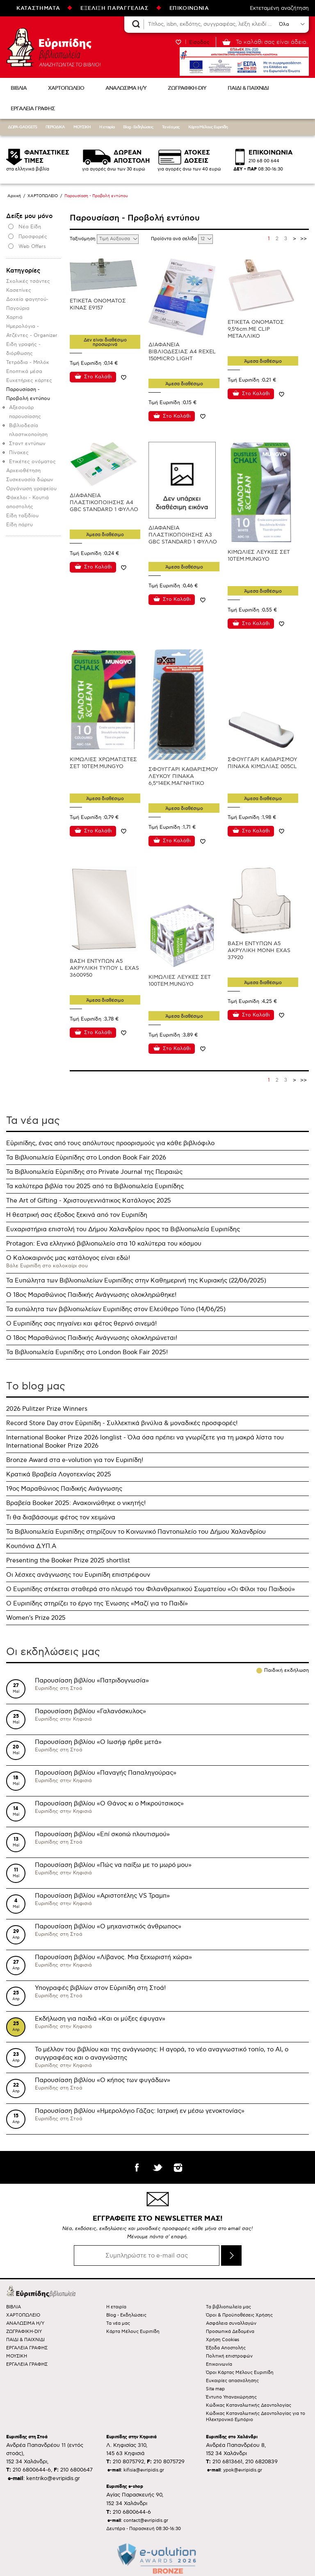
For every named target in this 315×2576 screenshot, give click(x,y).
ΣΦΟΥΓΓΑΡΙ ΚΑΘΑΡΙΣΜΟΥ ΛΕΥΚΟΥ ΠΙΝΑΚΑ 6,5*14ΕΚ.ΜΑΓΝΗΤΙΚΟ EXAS (183, 779)
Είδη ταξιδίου (22, 516)
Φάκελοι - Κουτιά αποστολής (27, 502)
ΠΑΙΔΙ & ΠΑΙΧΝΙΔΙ (248, 88)
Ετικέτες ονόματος (32, 462)
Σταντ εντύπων (27, 444)
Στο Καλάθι (98, 377)
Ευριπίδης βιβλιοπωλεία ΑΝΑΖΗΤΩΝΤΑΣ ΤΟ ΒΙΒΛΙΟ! (53, 47)
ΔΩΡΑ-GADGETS (22, 127)
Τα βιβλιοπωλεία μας (228, 2307)
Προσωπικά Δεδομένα (230, 2331)
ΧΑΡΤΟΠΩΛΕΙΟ (66, 88)
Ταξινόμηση (83, 238)
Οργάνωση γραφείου (31, 489)
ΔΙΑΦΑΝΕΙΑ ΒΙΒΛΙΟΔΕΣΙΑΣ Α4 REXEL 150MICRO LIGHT (182, 351)
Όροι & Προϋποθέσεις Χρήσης (239, 2315)
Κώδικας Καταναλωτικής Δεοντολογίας (248, 2405)
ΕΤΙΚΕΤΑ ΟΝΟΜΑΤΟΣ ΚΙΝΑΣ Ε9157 (98, 304)
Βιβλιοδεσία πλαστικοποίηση (28, 430)
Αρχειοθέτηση (23, 471)
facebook (137, 2167)
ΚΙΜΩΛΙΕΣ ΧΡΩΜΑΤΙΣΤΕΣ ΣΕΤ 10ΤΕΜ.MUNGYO (103, 763)
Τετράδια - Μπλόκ (27, 362)
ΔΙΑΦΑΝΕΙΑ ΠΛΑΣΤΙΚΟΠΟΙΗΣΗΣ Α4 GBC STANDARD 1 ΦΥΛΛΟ (104, 502)
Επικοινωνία (219, 2364)
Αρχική (14, 195)
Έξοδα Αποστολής (226, 2348)
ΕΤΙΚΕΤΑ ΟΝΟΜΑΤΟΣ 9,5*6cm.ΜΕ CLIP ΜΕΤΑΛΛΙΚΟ (256, 329)
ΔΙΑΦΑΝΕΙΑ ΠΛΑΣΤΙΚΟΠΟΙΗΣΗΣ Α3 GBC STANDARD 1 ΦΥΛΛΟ (182, 535)
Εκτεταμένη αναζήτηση (279, 8)
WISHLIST (178, 42)
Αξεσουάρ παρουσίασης (25, 412)
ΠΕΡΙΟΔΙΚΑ (55, 127)
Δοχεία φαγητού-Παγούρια (27, 303)
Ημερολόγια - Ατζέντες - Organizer (31, 331)
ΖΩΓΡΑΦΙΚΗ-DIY (187, 88)
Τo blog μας (35, 1386)
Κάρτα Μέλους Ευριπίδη (208, 127)
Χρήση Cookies (222, 2339)
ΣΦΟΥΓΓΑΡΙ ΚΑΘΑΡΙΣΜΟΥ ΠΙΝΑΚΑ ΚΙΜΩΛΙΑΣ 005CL (262, 763)
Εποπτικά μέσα (24, 371)
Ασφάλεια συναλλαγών (231, 2323)
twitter (157, 2167)
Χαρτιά (14, 317)
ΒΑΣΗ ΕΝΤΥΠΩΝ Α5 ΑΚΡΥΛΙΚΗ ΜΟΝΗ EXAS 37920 (259, 950)
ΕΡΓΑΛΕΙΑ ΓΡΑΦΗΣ (33, 108)
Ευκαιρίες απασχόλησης (232, 2380)
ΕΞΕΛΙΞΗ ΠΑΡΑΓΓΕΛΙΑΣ (114, 8)
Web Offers (32, 246)
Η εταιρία (106, 127)
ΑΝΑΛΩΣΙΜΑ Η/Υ (125, 88)
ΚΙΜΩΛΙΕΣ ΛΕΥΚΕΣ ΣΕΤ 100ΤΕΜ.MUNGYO (179, 980)
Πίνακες (19, 453)
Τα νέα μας (171, 127)
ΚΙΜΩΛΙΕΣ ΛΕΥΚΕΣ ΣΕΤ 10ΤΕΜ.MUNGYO (259, 555)
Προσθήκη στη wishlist (124, 377)
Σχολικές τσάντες (28, 281)
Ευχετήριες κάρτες (29, 380)
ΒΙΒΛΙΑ (19, 88)
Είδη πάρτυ (19, 525)
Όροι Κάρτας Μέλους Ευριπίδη (240, 2372)
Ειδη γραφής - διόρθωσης (23, 349)
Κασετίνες (18, 290)
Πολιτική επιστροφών (229, 2356)
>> (303, 239)
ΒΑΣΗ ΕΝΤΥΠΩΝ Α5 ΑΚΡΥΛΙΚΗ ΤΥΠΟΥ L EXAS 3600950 (104, 968)
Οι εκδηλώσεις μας (53, 1652)
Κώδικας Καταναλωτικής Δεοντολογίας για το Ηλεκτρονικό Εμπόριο (255, 2416)
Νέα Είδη (29, 227)
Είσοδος (199, 42)
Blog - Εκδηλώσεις (138, 127)
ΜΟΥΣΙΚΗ (82, 127)
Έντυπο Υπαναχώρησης (231, 2397)
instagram (178, 2167)
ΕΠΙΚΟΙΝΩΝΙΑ (189, 8)
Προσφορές (32, 237)
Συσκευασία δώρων (29, 480)
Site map (215, 2389)
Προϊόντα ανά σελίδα (174, 238)
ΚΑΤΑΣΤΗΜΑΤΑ (38, 8)
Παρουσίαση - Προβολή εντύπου (28, 394)
